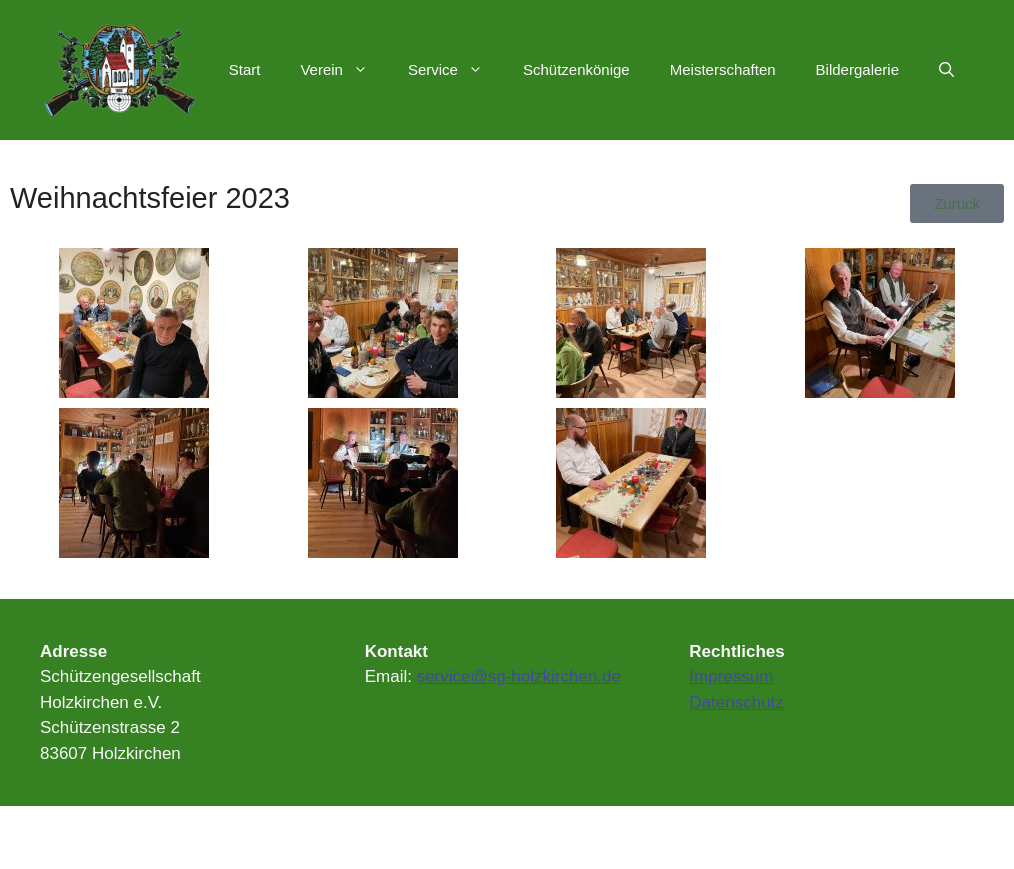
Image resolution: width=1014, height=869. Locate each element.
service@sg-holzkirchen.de (519, 676)
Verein (344, 70)
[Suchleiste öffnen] (946, 70)
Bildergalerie (857, 69)
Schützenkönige (576, 69)
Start (245, 69)
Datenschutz (736, 702)
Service (455, 70)
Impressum (731, 676)
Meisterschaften (723, 69)
